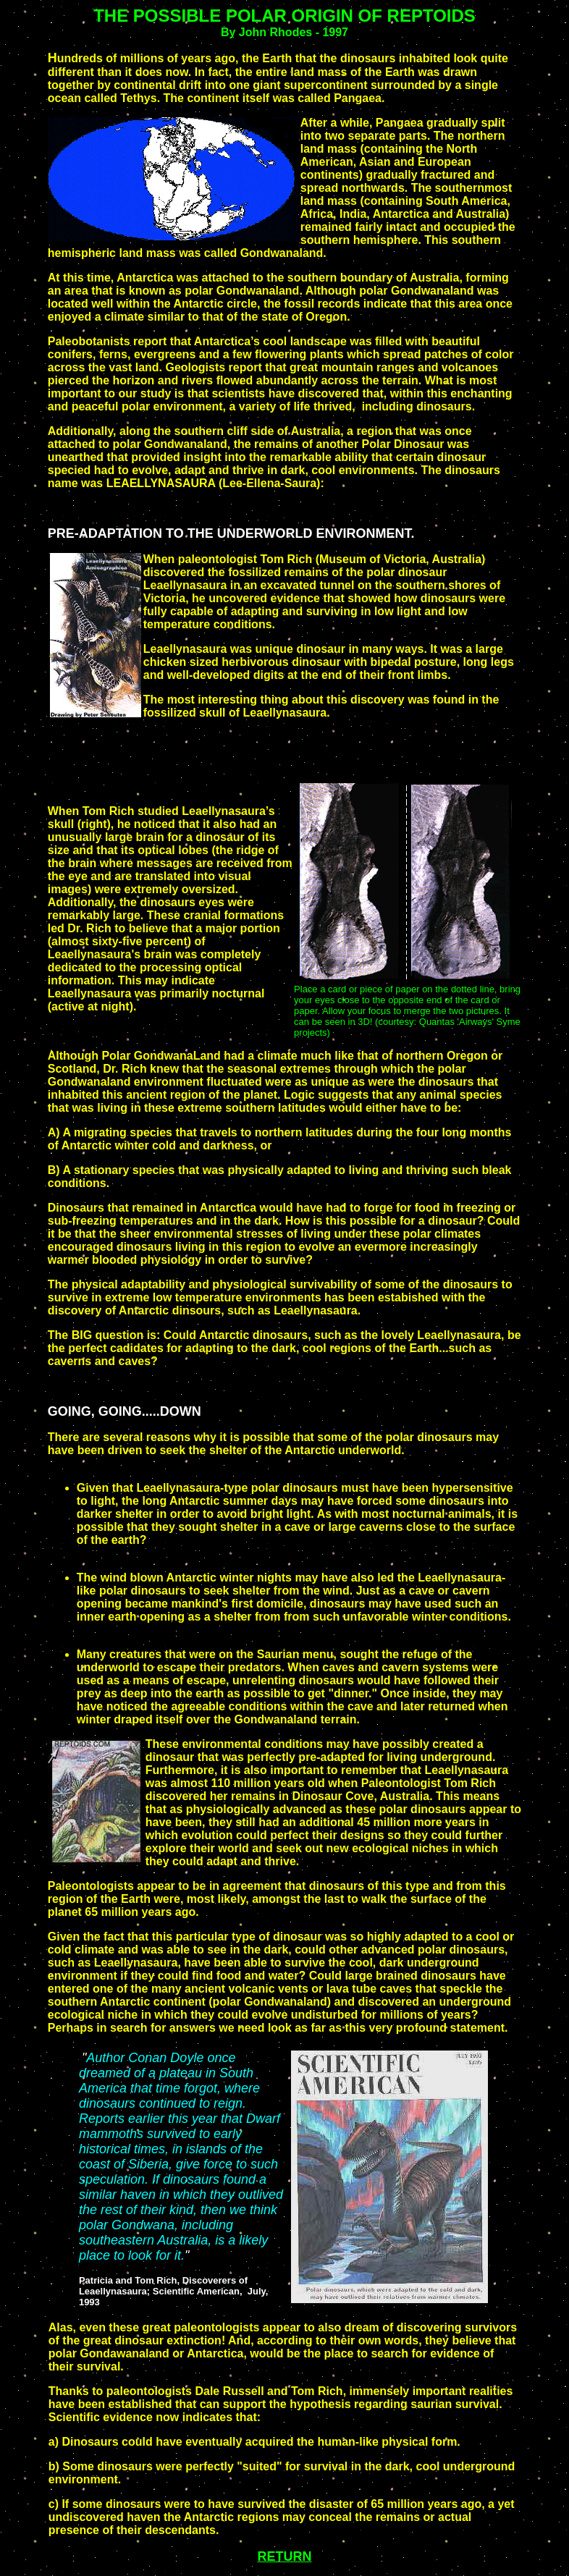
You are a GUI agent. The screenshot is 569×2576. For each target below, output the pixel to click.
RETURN (285, 2556)
